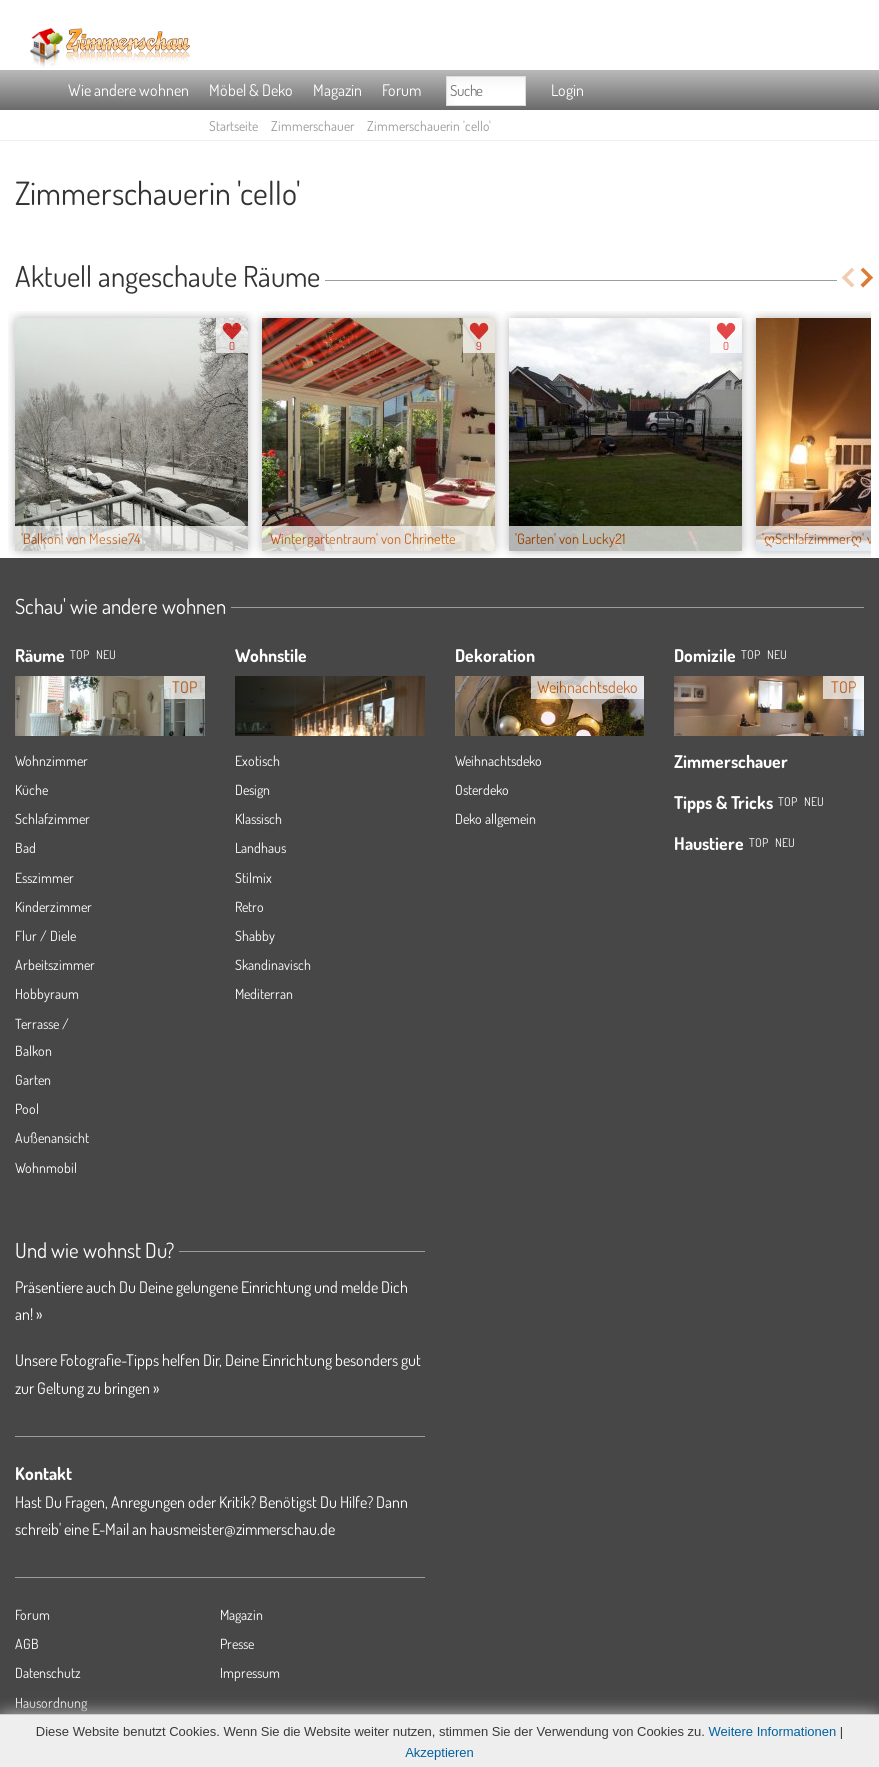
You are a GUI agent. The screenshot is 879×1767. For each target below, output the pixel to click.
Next (868, 277)
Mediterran (264, 993)
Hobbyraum (47, 993)
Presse (237, 1643)
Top (750, 654)
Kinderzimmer (53, 906)
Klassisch (258, 818)
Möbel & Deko (251, 90)
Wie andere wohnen (128, 90)
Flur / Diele (45, 935)
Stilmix (253, 877)
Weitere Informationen (773, 1731)
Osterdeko (482, 789)
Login (567, 90)
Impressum (250, 1672)
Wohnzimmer (51, 760)
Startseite (233, 125)
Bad (25, 847)
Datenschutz (48, 1672)
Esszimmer (44, 877)
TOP (79, 654)
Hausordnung (51, 1702)
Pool (27, 1108)
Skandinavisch (273, 964)
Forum (401, 90)
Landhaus (260, 847)
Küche (31, 789)
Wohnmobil (46, 1167)
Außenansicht (52, 1137)
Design (252, 789)
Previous (847, 277)
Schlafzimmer (52, 818)
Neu (777, 654)
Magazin (337, 90)
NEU (106, 654)
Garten (33, 1079)
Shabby (255, 935)
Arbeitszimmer (55, 964)
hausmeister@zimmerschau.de (242, 1529)
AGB (27, 1643)
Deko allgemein (495, 818)
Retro (249, 906)
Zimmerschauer (312, 125)
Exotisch (257, 760)
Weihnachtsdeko (498, 760)
